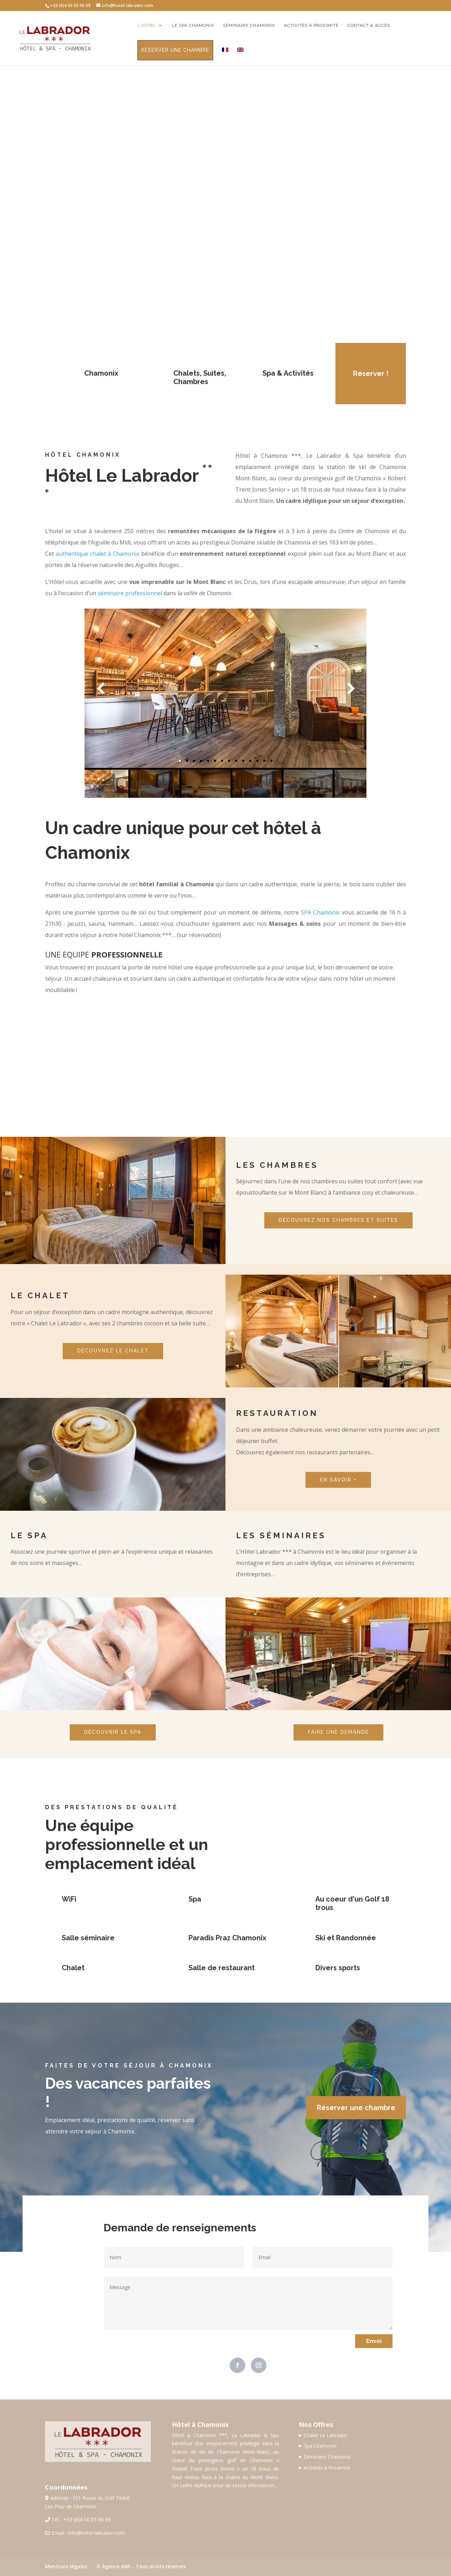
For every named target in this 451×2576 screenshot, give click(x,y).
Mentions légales (66, 2566)
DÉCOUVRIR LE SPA (112, 1732)
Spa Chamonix (320, 2445)
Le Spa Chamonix (193, 25)
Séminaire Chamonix (249, 25)
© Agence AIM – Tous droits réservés (141, 2566)
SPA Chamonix (320, 912)
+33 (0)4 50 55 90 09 (87, 2519)
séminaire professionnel (130, 593)
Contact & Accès (368, 25)
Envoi (374, 2341)
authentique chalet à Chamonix (97, 553)
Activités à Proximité (327, 2467)
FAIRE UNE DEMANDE (338, 1732)
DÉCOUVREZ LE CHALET (113, 1351)
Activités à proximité (311, 25)
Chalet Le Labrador (325, 2435)
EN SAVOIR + (338, 1480)
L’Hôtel (146, 25)
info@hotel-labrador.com (96, 2532)
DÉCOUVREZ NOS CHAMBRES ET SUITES (338, 1220)
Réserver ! (370, 373)
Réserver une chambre (175, 50)
